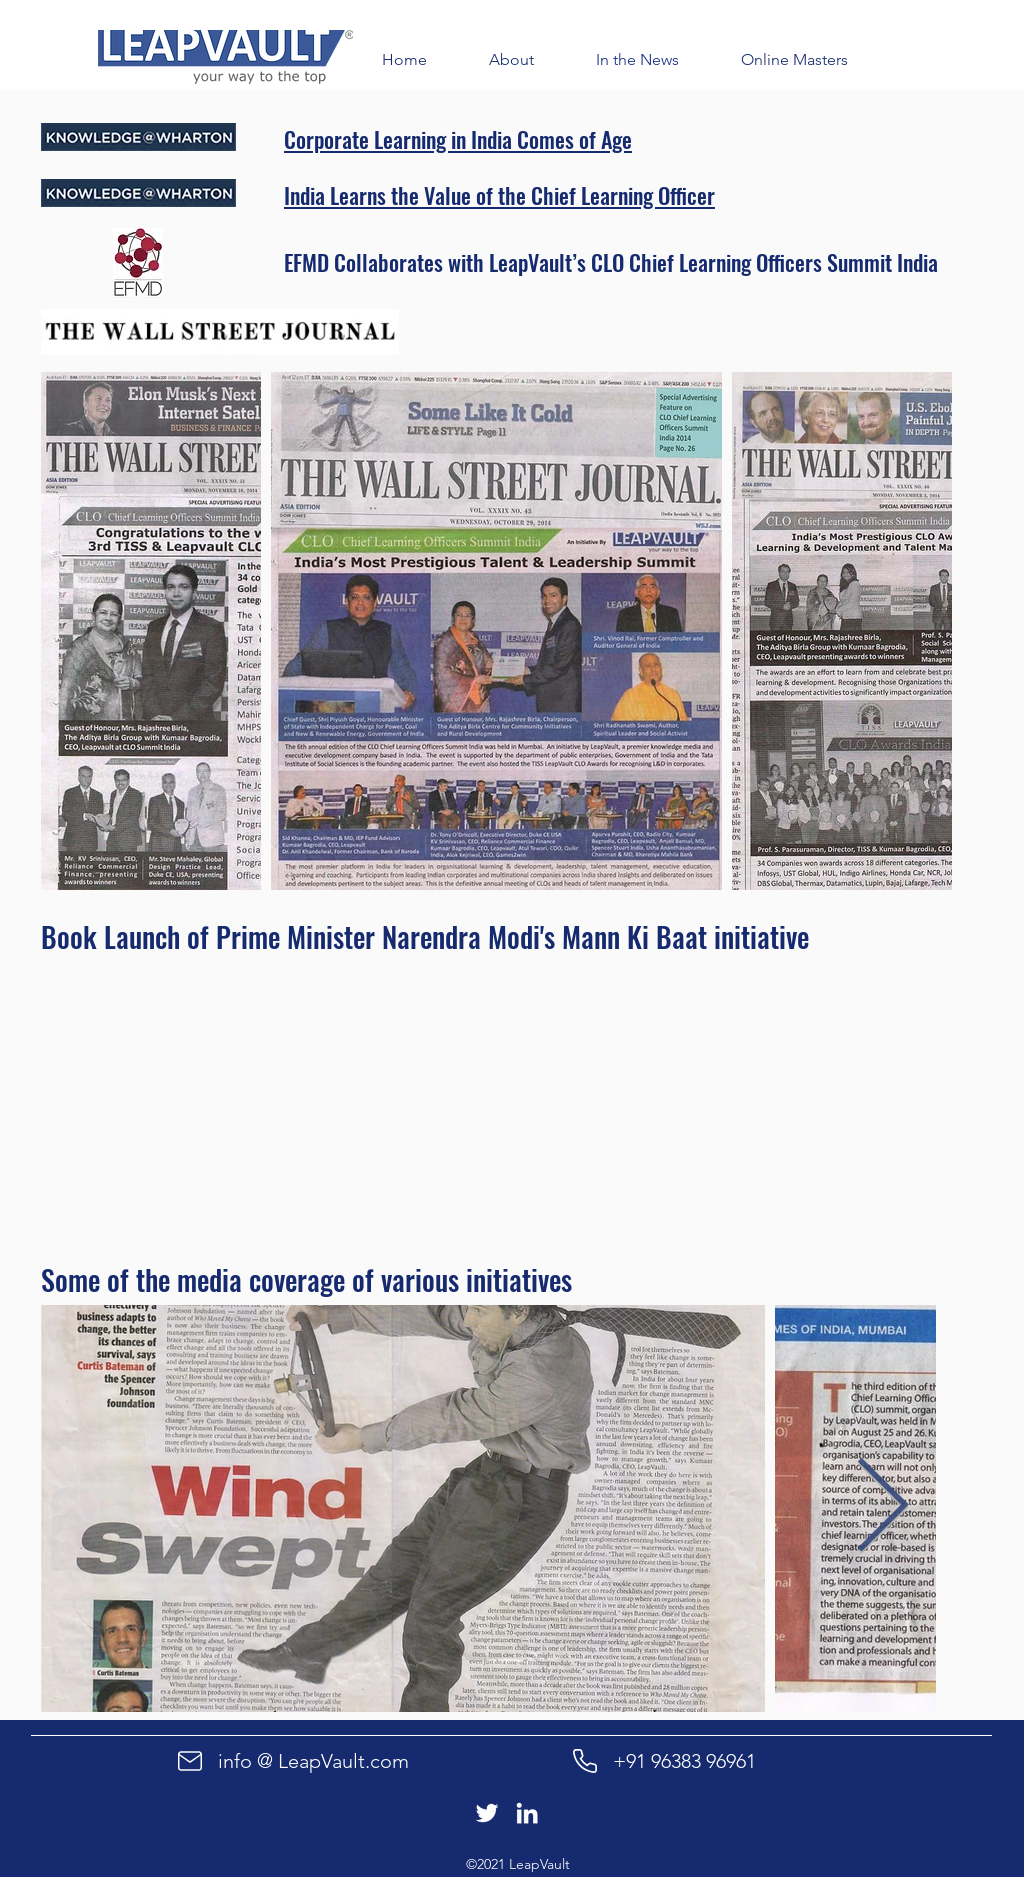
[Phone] (585, 1761)
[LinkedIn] (527, 1813)
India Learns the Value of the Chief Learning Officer (499, 195)
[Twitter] (487, 1813)
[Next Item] (882, 1509)
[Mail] (190, 1761)
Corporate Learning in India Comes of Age (458, 139)
